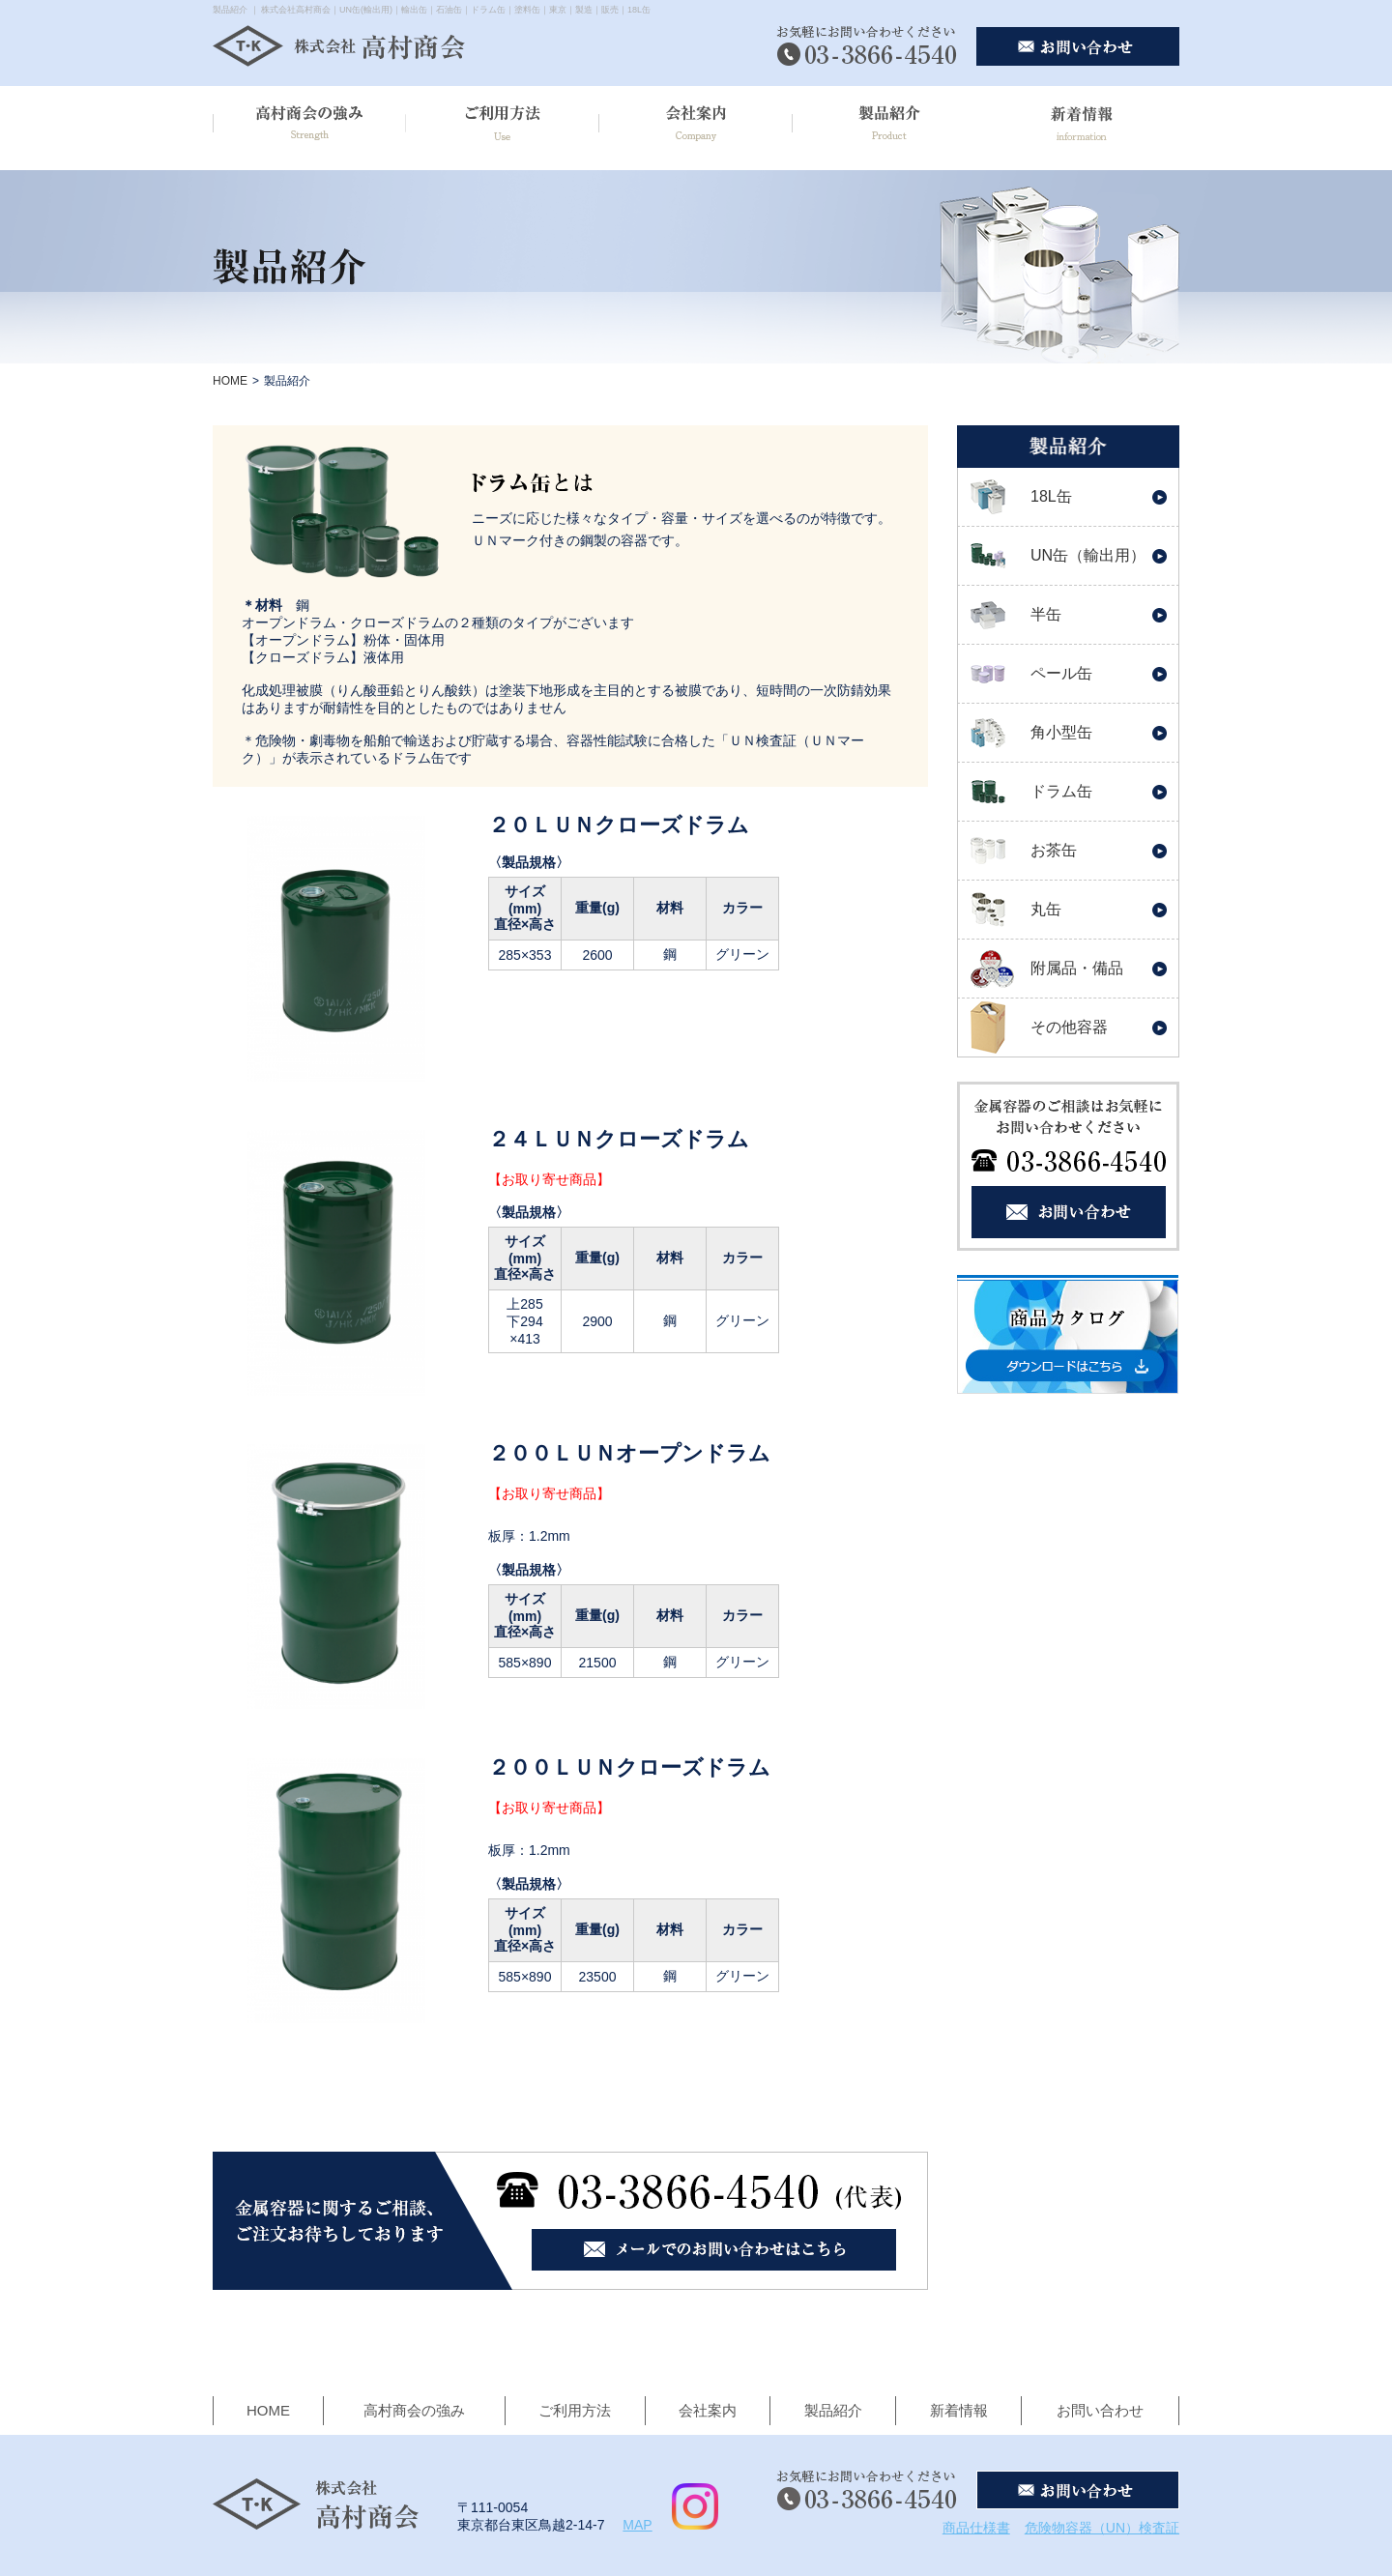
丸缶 (1045, 909)
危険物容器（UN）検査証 (1102, 2527)
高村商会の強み (414, 2410)
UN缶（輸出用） (1088, 555)
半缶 (1045, 614)
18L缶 (1051, 496)
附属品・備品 (1076, 968)
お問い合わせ (1100, 2410)
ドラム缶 (1061, 791)
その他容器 (1069, 1027)
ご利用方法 (574, 2410)
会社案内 (708, 2410)
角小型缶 (1061, 732)
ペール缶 (1061, 673)
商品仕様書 (976, 2527)
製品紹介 (833, 2410)
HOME (230, 381)
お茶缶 (1053, 850)
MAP (637, 2525)
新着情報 (959, 2410)
